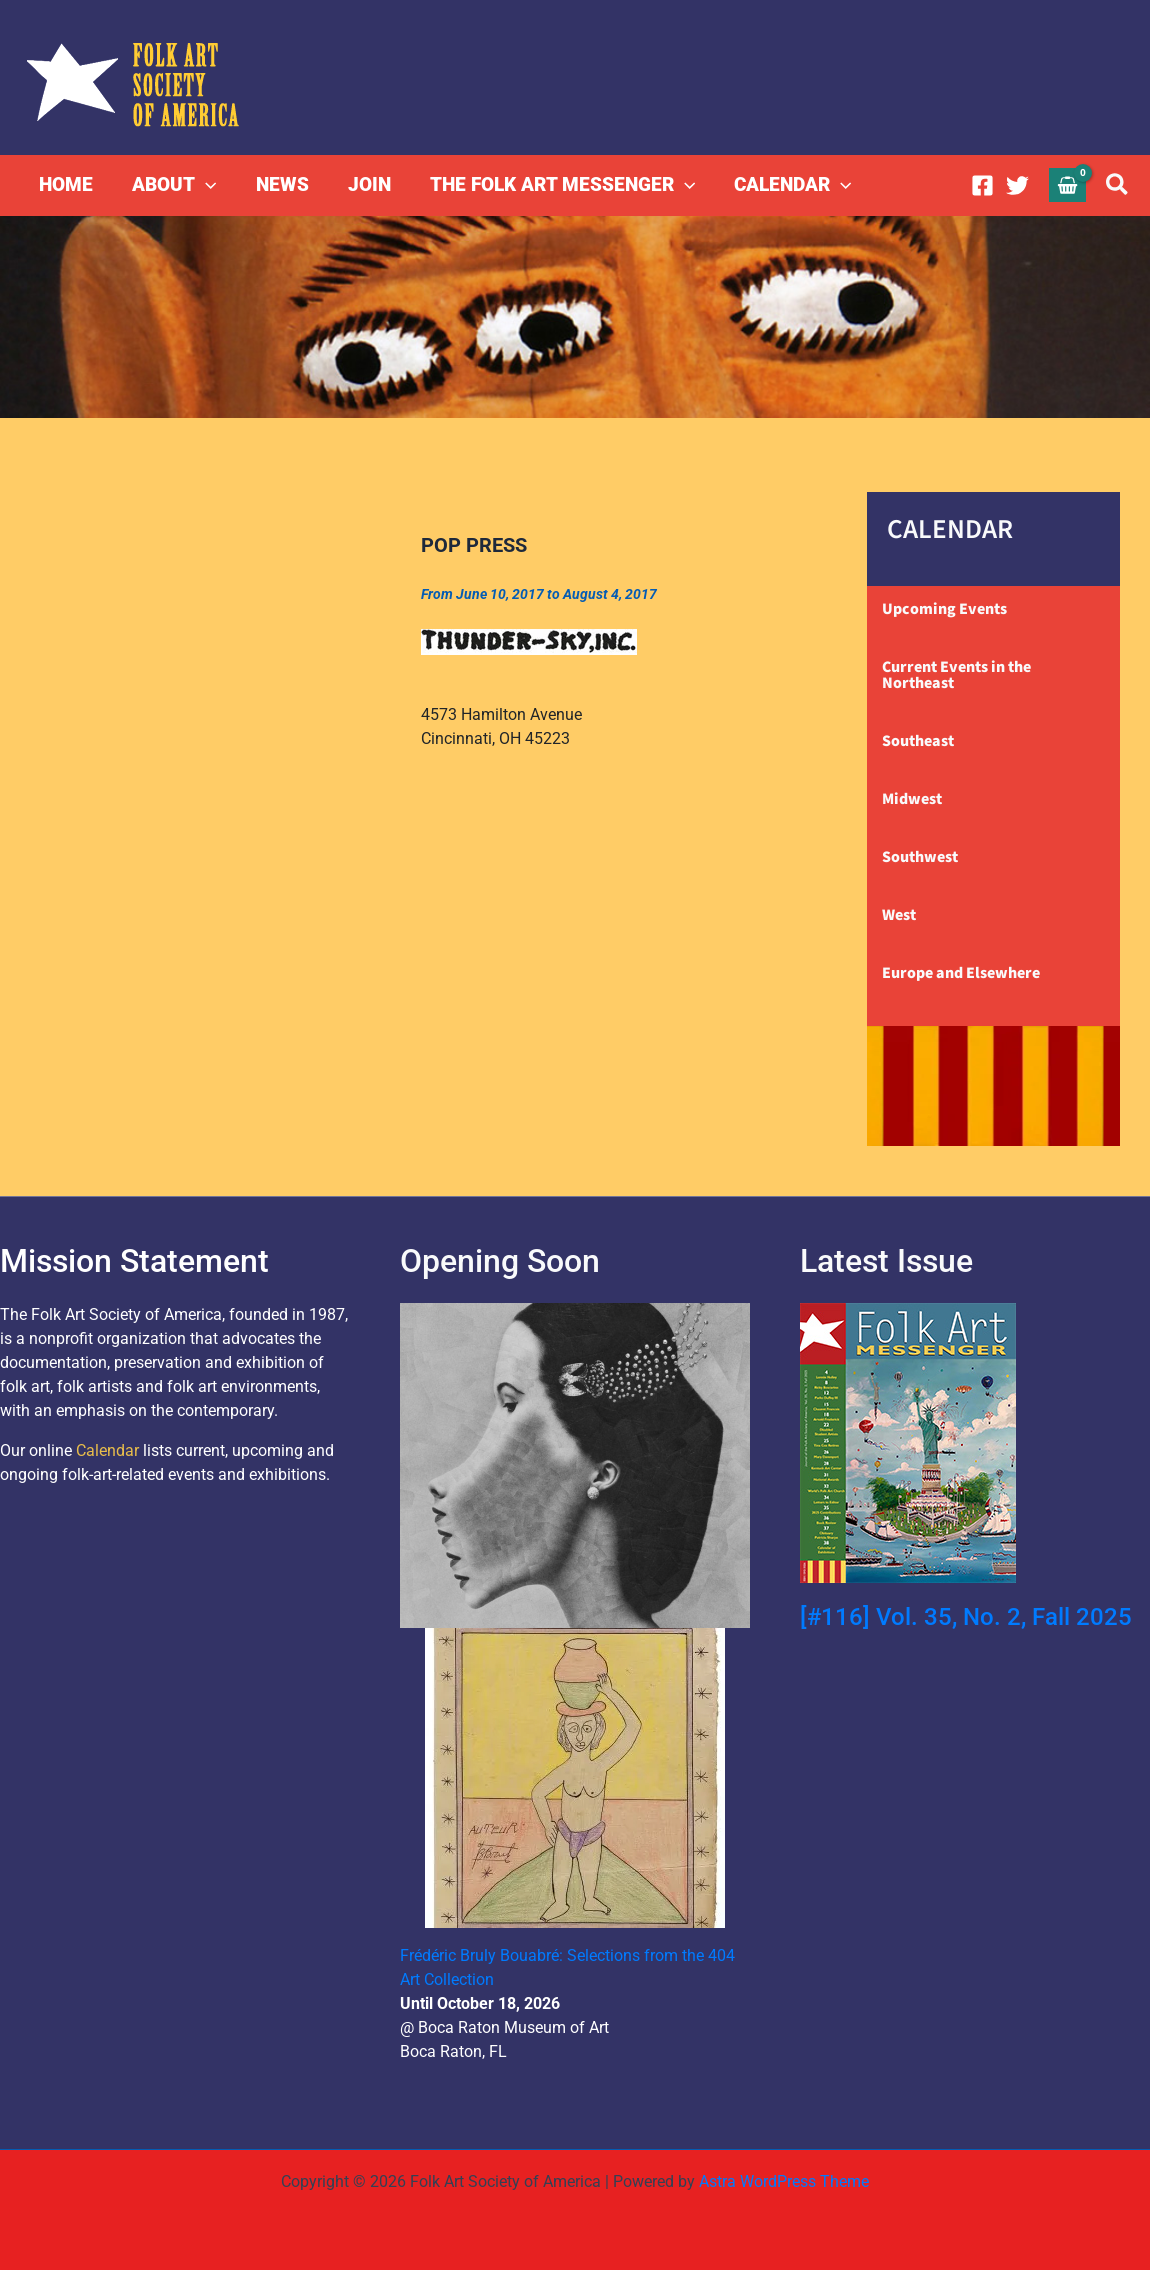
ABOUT (173, 185)
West (899, 915)
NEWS (279, 184)
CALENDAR (787, 185)
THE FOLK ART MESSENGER (557, 185)
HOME (66, 184)
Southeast (918, 741)
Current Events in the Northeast (956, 675)
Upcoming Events (944, 609)
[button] (204, 185)
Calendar (107, 1450)
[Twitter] (1017, 185)
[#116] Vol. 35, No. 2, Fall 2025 (966, 1617)
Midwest (912, 799)
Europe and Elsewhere (961, 973)
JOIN (365, 184)
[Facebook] (982, 185)
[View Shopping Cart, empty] (1068, 184)
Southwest (920, 857)
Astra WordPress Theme (784, 2181)
